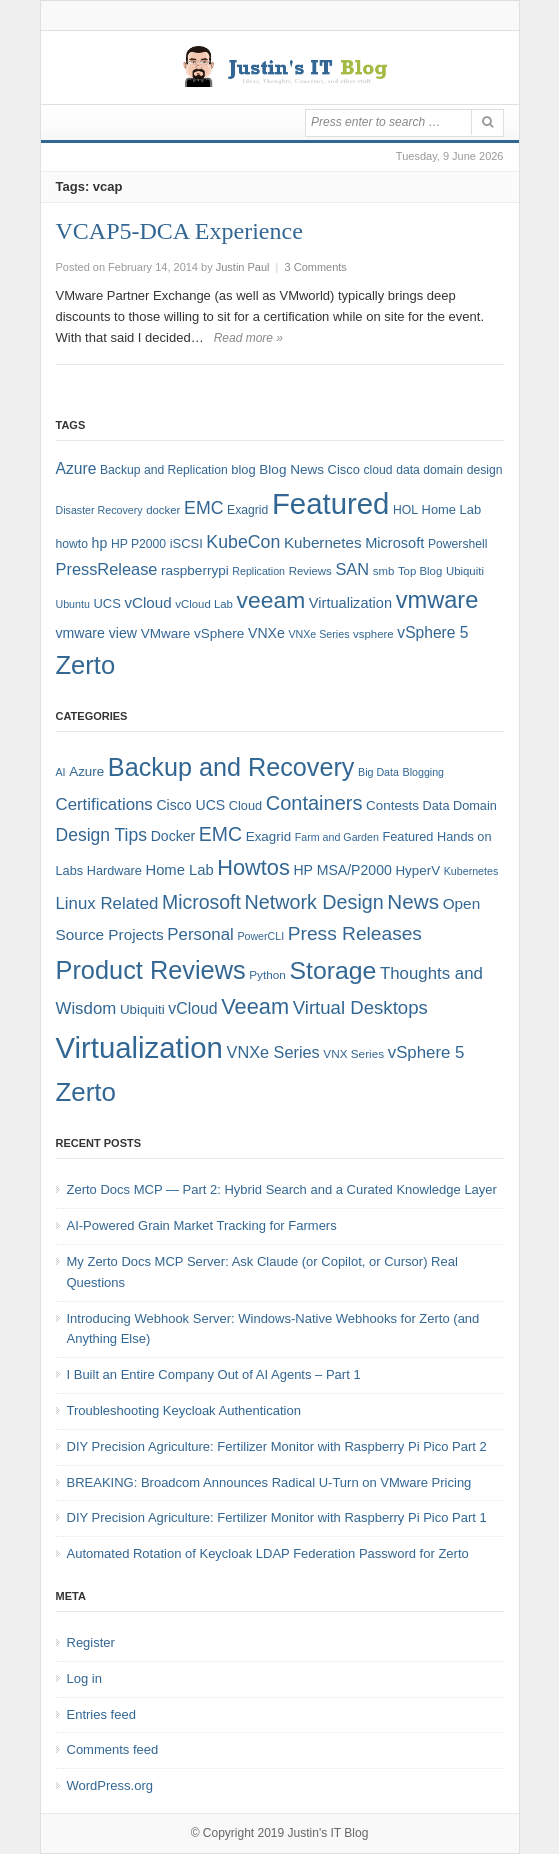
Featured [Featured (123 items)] (330, 503)
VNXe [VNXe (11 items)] (266, 633)
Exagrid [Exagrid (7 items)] (268, 836)
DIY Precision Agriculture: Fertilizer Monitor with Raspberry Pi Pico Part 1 (277, 1517)
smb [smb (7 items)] (384, 571)
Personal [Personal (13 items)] (200, 934)
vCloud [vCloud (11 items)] (192, 1008)
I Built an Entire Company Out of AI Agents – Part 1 (214, 1374)
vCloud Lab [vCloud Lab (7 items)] (204, 604)
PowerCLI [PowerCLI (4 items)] (260, 936)
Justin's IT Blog (328, 1833)
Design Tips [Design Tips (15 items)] (102, 835)
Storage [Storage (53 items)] (333, 970)
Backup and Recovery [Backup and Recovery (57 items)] (231, 767)
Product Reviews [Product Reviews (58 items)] (151, 970)
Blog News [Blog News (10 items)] (291, 469)
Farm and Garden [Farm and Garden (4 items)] (337, 837)
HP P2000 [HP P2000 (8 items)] (138, 544)
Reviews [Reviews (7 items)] (310, 571)
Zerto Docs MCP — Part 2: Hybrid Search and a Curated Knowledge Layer (282, 1189)
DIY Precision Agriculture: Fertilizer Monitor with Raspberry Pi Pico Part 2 (277, 1446)
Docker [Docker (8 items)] (173, 836)
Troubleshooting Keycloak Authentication (184, 1410)
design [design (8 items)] (485, 470)
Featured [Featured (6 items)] (408, 836)
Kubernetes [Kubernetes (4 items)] (471, 871)
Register (91, 1642)
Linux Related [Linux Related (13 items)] (107, 903)
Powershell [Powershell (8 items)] (457, 544)
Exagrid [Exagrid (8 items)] (247, 510)
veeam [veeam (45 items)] (271, 600)
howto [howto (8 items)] (72, 544)
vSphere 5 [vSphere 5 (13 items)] (426, 1052)
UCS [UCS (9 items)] (107, 603)
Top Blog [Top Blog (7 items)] (420, 571)
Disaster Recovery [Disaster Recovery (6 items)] (99, 510)
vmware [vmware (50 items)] (437, 600)
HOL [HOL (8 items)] (405, 510)
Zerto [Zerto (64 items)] (86, 1092)
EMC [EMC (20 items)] (203, 508)
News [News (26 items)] (413, 901)
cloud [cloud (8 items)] (377, 470)
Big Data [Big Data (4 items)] (378, 772)
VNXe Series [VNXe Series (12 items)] (273, 1052)
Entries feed (101, 1714)
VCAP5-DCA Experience (179, 231)
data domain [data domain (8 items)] (429, 470)
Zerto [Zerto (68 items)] (86, 665)
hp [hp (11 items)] (100, 543)
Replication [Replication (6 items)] (258, 571)
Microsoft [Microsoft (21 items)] (201, 902)
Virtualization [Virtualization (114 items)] (139, 1047)
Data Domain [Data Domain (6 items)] (460, 805)
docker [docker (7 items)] (163, 510)
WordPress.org (110, 1785)
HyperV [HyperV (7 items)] (417, 870)
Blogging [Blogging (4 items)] (423, 772)
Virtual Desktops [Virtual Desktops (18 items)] (360, 1007)
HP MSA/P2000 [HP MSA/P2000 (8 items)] (342, 870)
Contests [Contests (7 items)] (392, 805)
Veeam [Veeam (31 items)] (255, 1006)
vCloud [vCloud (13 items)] (147, 602)
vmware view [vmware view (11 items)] (97, 633)
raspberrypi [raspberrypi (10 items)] (195, 570)
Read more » (248, 338)
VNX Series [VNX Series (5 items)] (353, 1053)
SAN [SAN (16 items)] (352, 569)
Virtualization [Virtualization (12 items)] (350, 603)
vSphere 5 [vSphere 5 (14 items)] (432, 632)
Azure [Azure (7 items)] (86, 771)
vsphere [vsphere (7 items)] (373, 634)
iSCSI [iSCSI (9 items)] (186, 543)
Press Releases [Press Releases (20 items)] (355, 933)
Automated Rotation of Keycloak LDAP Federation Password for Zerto (268, 1553)
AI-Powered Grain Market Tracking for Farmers (202, 1225)
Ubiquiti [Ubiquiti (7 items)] (465, 571)
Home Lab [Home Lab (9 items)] (452, 509)
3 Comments (316, 267)
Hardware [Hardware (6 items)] (114, 870)
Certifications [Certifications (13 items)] (104, 804)
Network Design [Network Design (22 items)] (314, 902)
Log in (84, 1678)
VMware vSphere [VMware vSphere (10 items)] (193, 633)
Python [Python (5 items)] (267, 974)
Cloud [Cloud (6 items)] (245, 805)
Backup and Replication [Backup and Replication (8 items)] (164, 470)
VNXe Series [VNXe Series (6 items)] (318, 634)
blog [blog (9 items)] (243, 469)
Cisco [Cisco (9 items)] (344, 469)
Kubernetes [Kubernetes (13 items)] (323, 542)
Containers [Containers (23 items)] (314, 803)
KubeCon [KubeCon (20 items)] (243, 542)
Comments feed (113, 1749)
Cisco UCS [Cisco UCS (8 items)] (190, 805)
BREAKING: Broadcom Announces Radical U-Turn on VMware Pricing (269, 1482)
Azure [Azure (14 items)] (76, 468)
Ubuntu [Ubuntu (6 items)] (73, 604)
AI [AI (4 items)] (61, 772)
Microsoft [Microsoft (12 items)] (394, 543)
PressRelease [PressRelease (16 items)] (107, 569)
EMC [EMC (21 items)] (220, 834)
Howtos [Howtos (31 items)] (253, 867)
